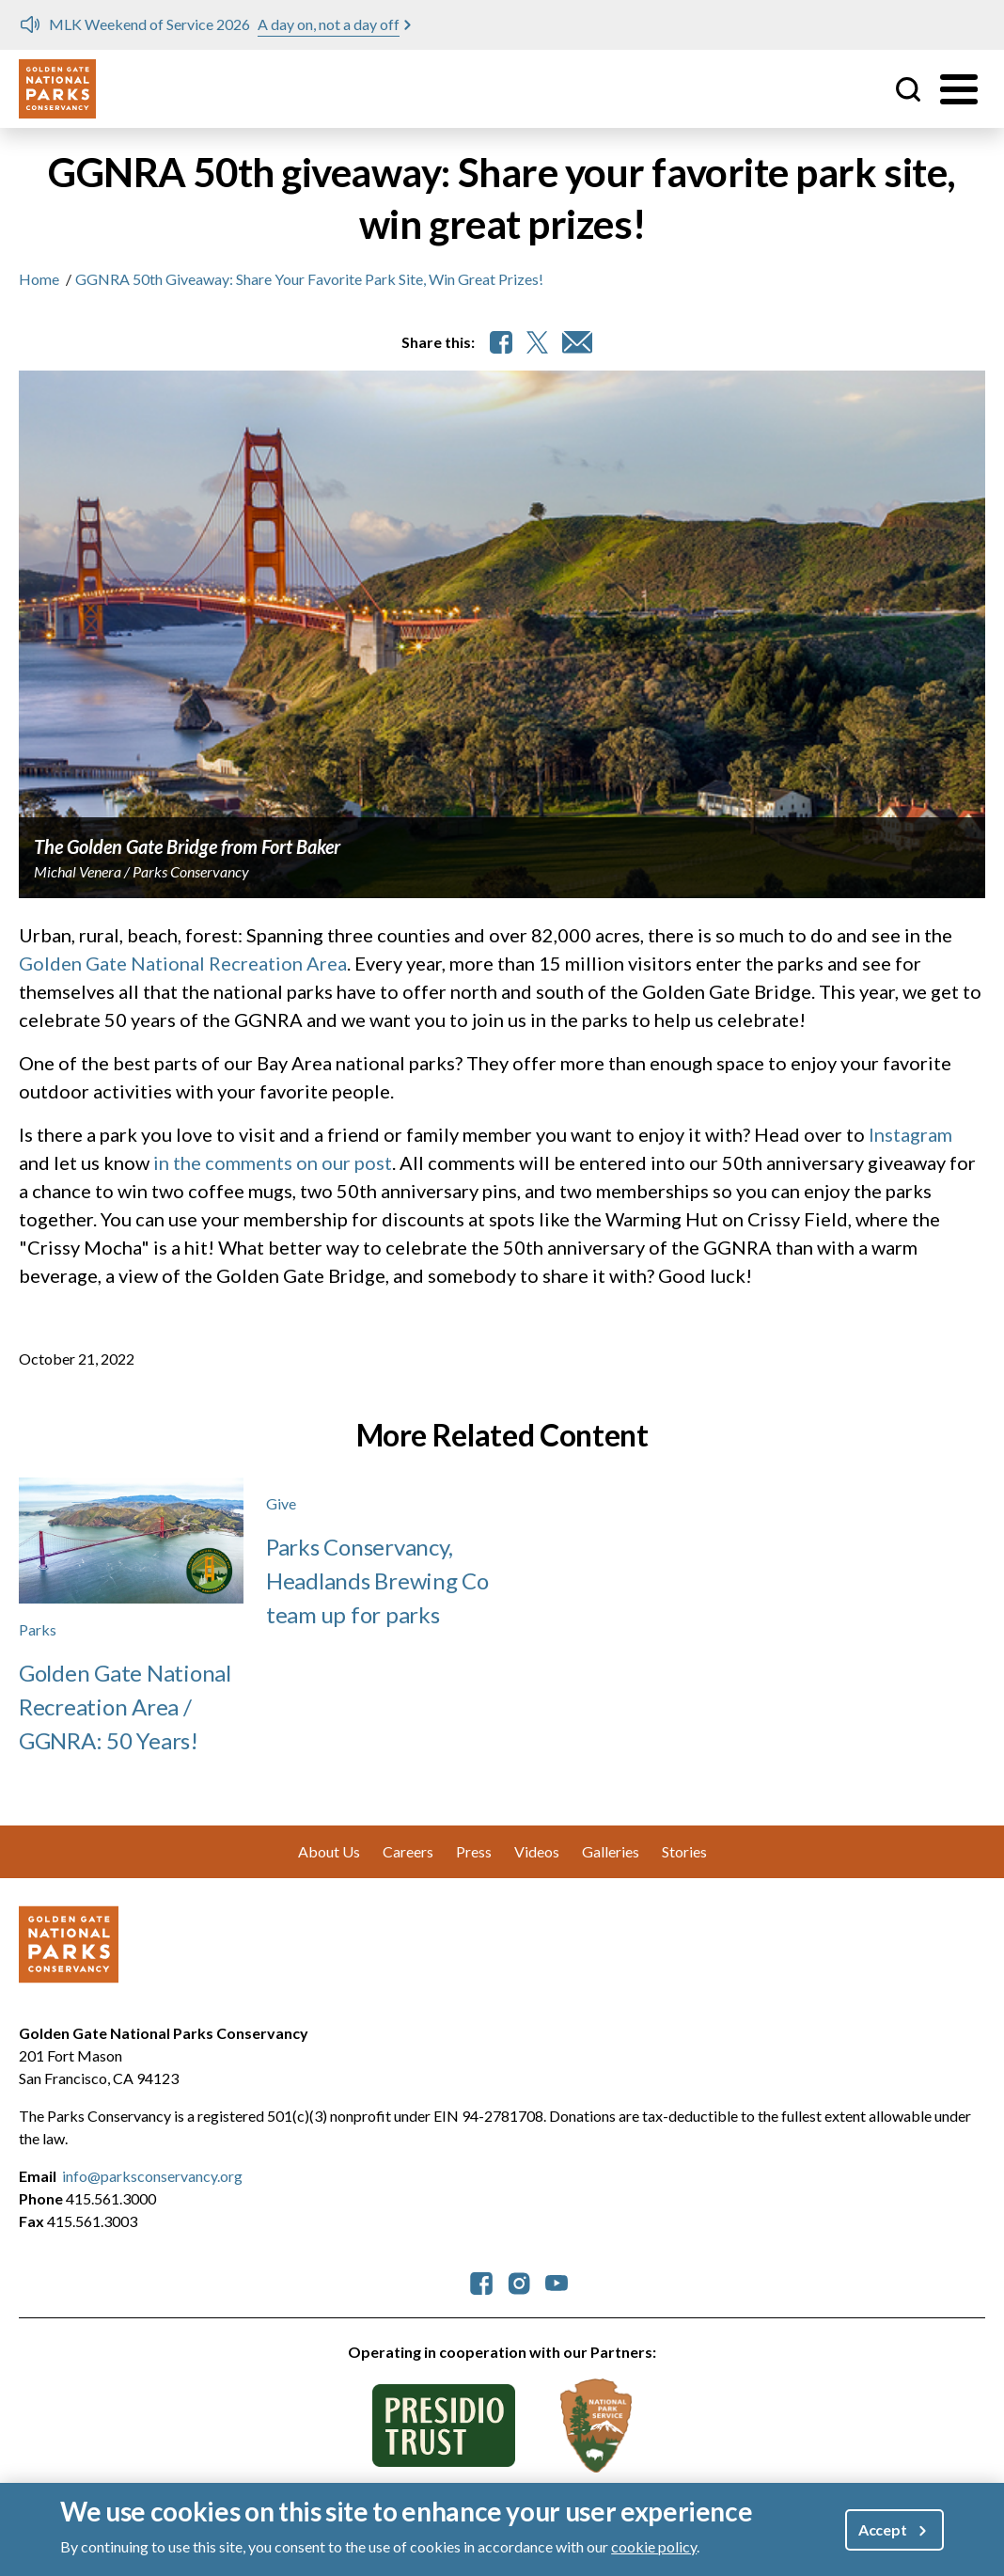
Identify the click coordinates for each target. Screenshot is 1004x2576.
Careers (408, 1851)
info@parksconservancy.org (152, 2176)
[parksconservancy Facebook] (481, 2281)
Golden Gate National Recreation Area (183, 963)
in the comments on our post (272, 1162)
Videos (536, 1851)
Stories (684, 1851)
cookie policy (654, 2554)
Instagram (910, 1134)
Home (39, 279)
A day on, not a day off (329, 24)
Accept (882, 2537)
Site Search (908, 89)
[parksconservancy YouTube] (556, 2281)
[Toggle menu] (959, 89)
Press (474, 1851)
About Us (329, 1851)
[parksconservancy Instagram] (519, 2281)
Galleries (610, 1851)
